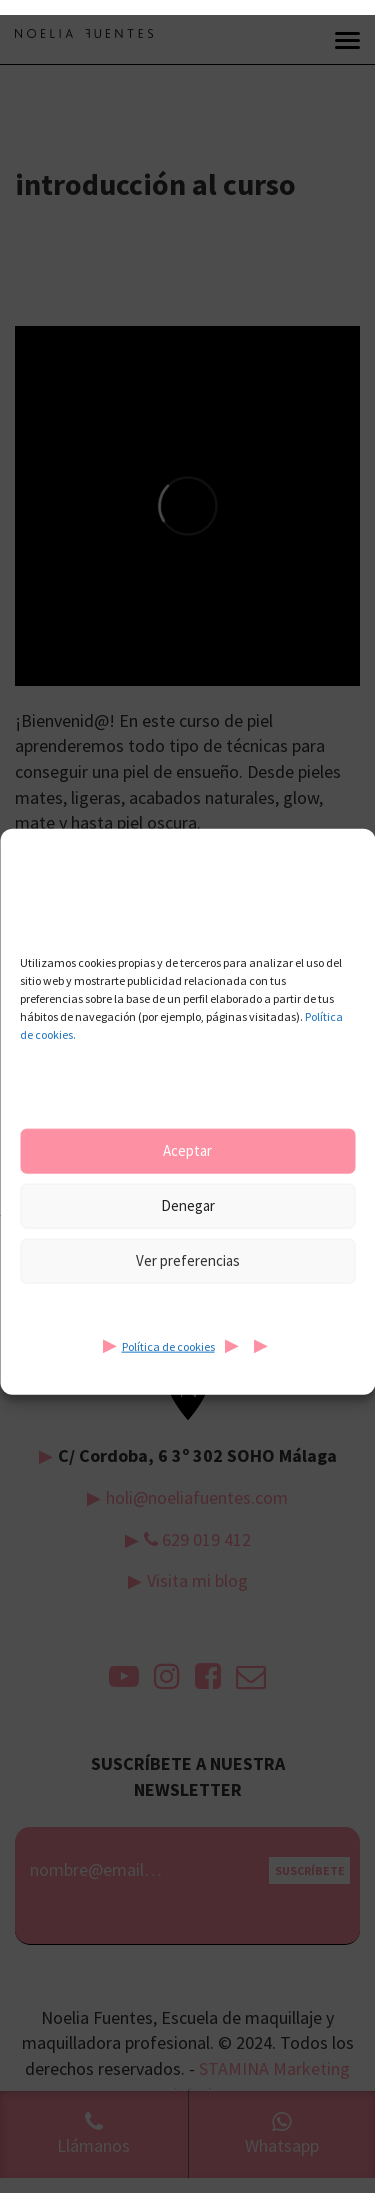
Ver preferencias (188, 1260)
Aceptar (187, 1150)
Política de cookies (168, 1345)
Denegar (188, 1205)
